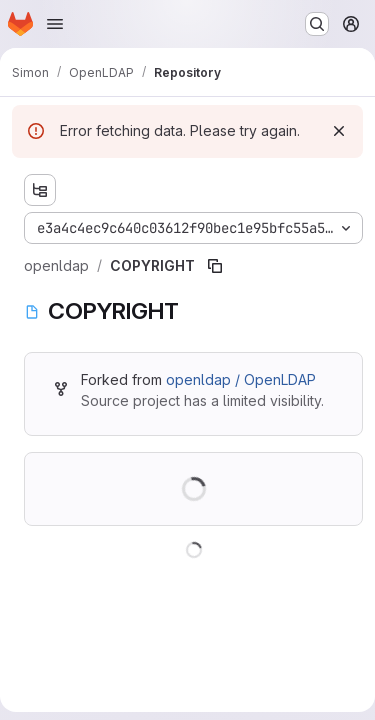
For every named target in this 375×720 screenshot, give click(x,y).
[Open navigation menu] (55, 24)
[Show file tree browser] (40, 190)
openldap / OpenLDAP (241, 379)
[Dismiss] (339, 131)
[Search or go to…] (317, 24)
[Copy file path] (215, 266)
